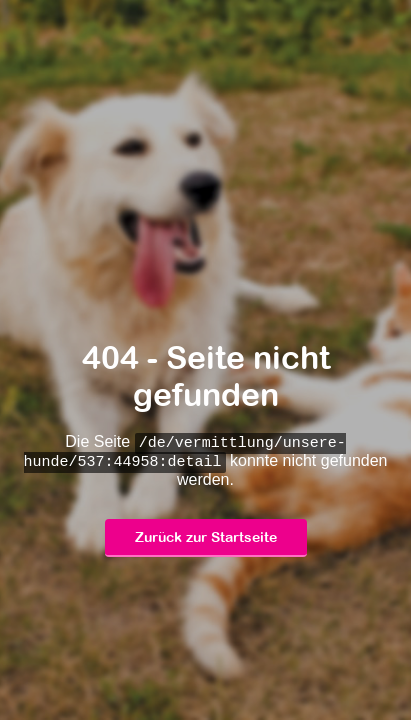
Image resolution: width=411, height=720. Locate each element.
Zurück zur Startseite (206, 538)
